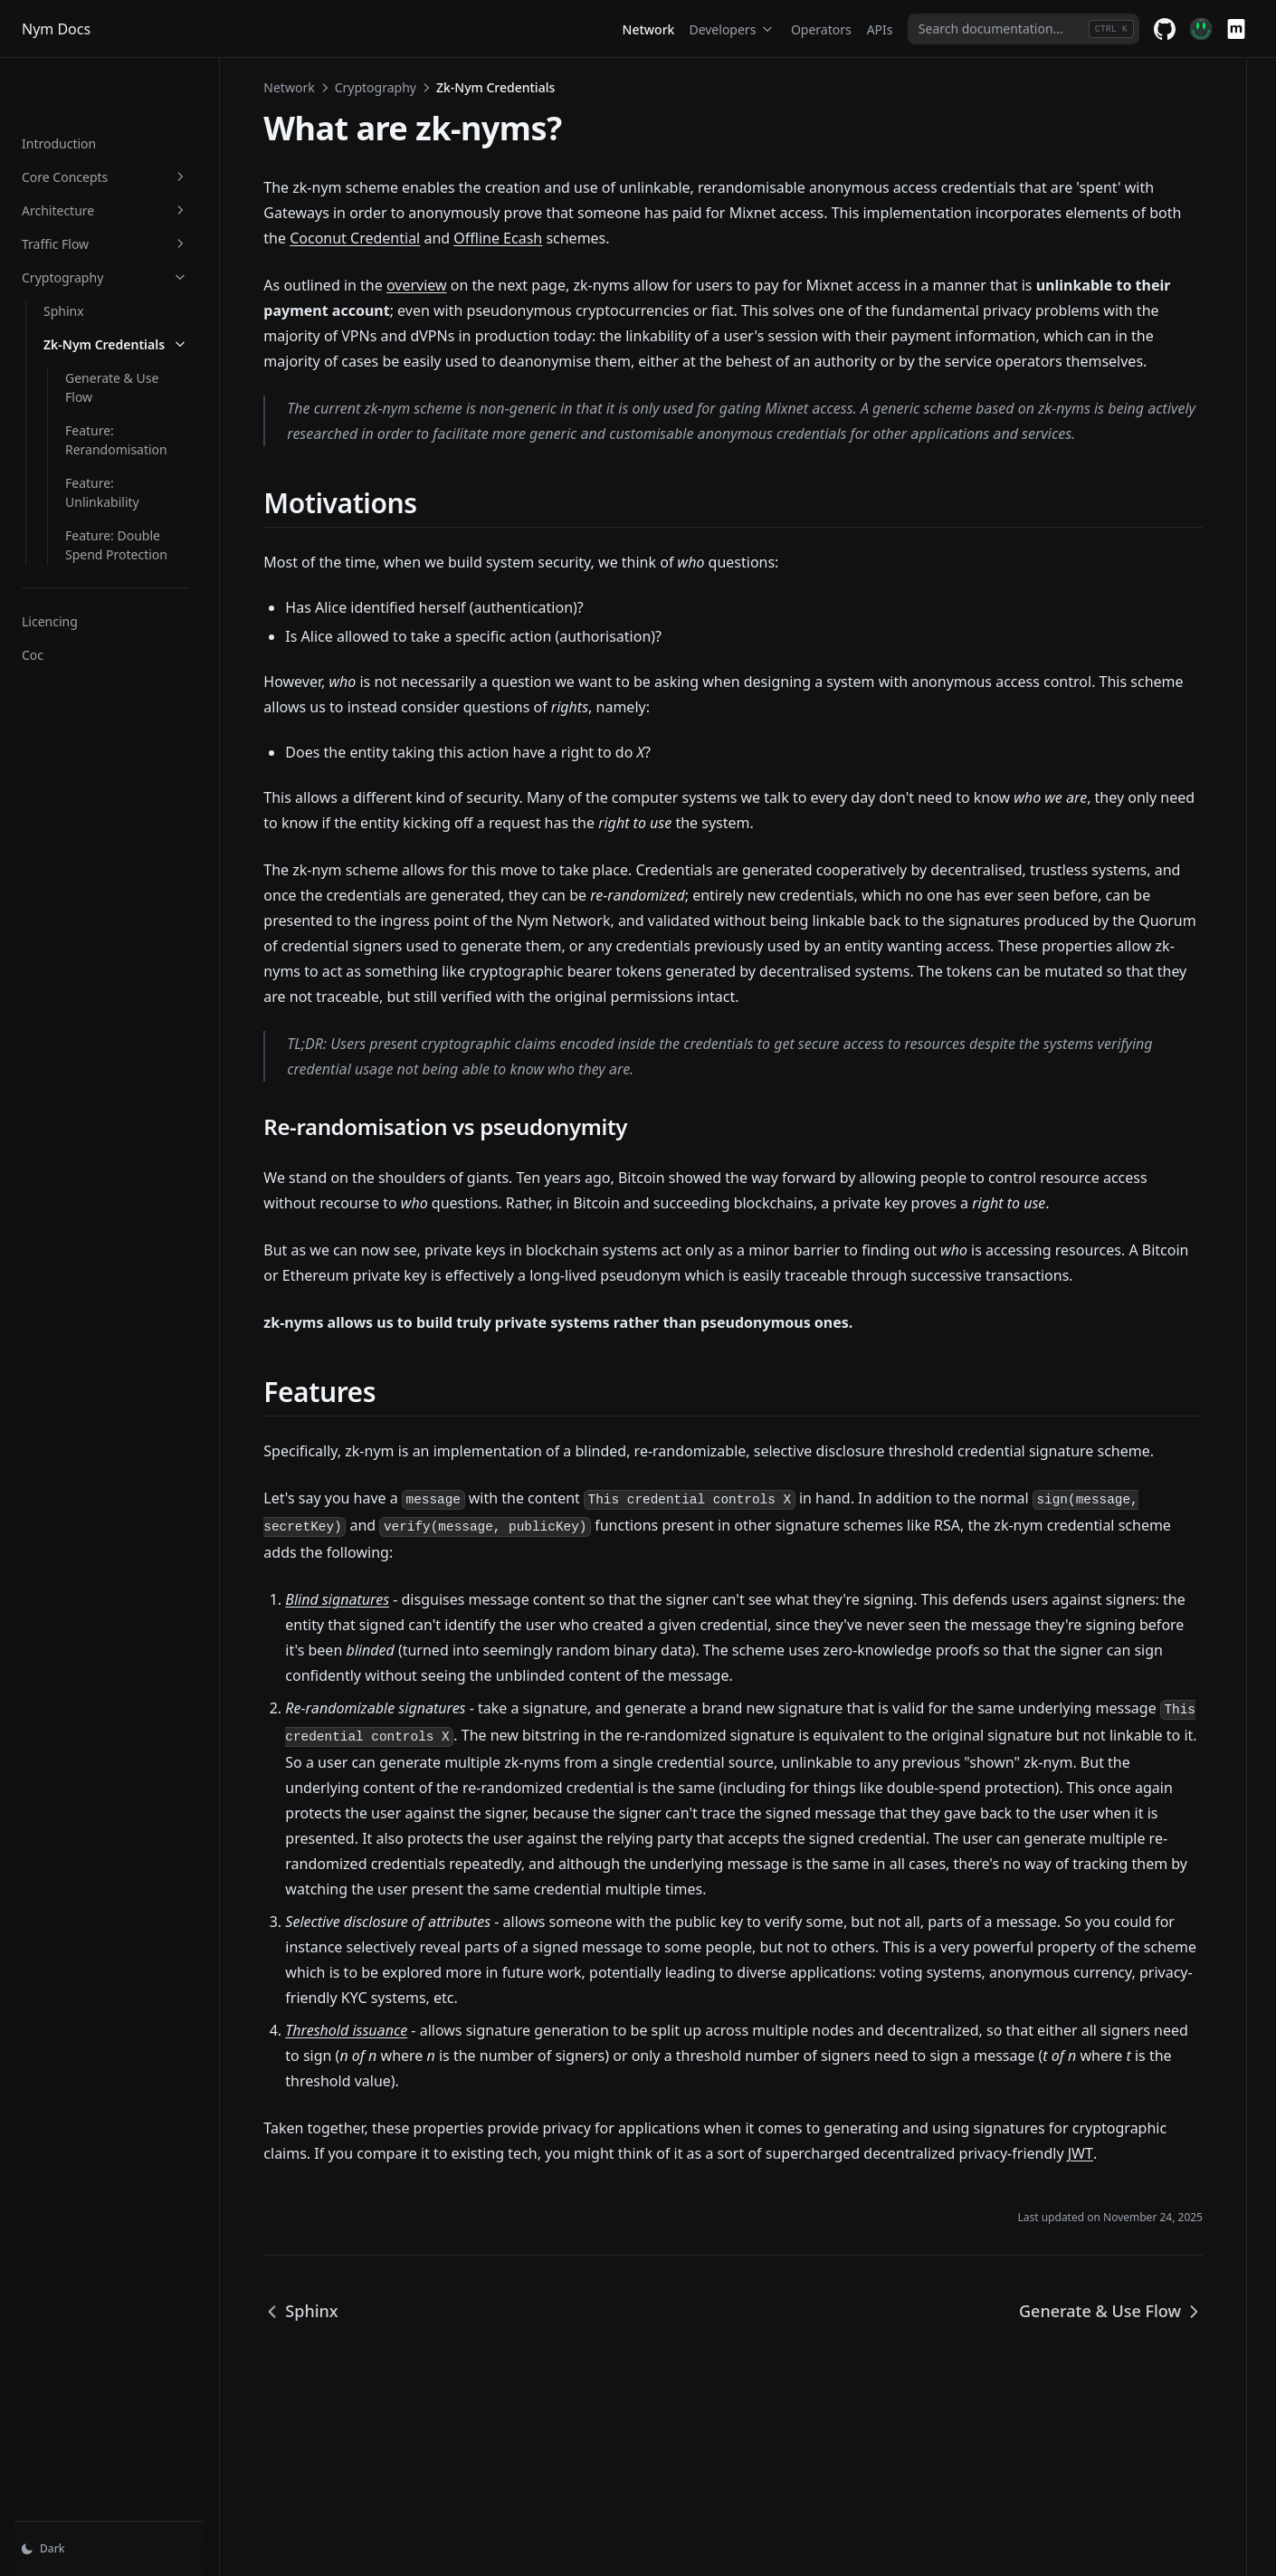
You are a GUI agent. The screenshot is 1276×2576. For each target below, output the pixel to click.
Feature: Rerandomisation (142, 355)
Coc (32, 541)
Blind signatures (389, 1650)
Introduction (59, 87)
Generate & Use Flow (127, 321)
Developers (732, 29)
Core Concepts (131, 120)
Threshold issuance (398, 2104)
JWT (382, 2253)
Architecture (131, 154)
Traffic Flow (131, 187)
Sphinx (63, 254)
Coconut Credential (526, 238)
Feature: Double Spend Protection (133, 432)
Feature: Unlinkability (128, 388)
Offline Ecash (668, 238)
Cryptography (131, 221)
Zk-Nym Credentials (141, 288)
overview (468, 285)
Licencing (50, 508)
